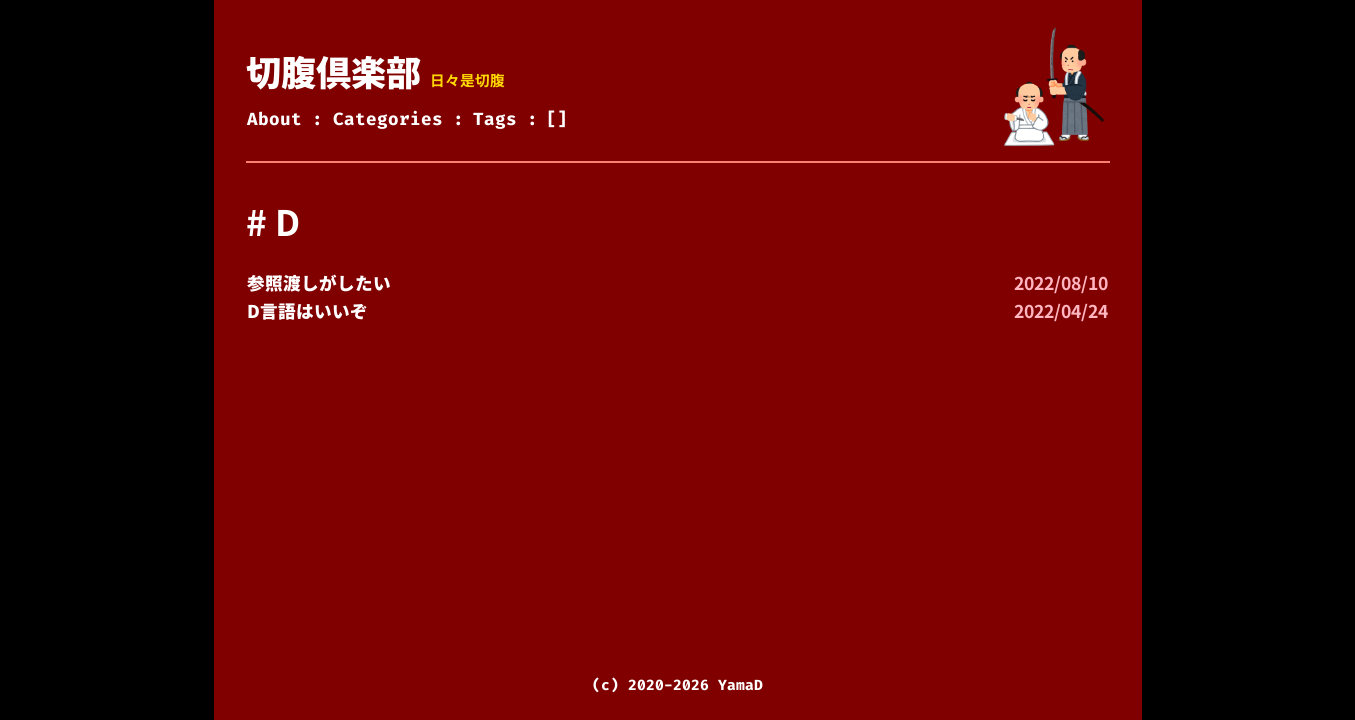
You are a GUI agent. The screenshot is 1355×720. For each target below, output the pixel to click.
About (274, 119)
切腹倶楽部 (333, 70)
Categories (388, 119)
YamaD (740, 685)
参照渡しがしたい (319, 282)
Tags (495, 119)
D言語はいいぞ (307, 310)
